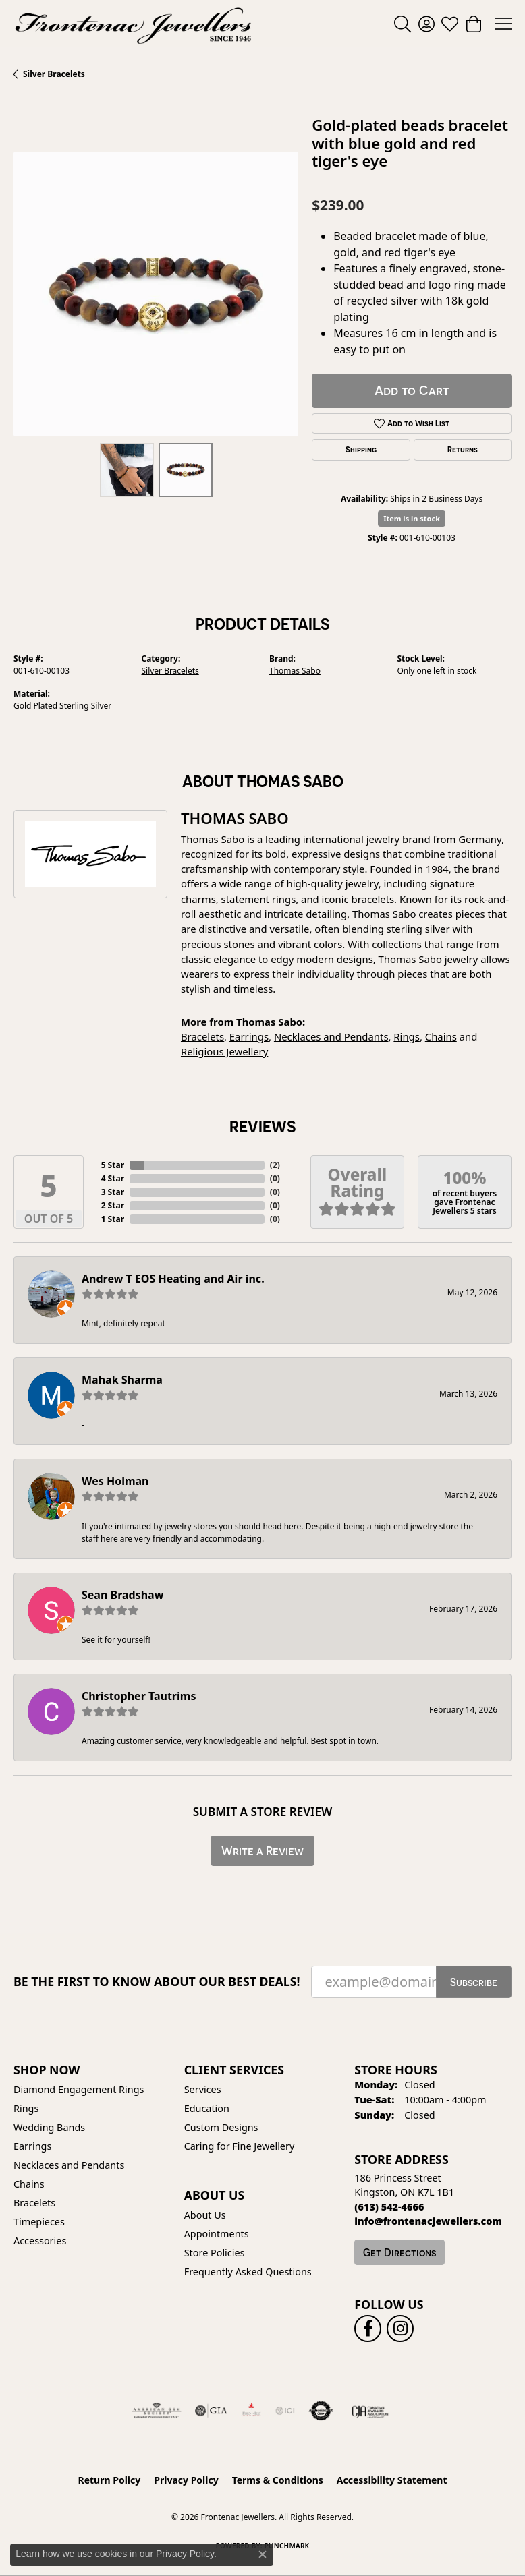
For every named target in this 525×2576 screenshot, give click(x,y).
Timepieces (39, 2221)
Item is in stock (411, 518)
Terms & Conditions (277, 2479)
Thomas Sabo (295, 670)
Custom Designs (221, 2127)
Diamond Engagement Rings (78, 2089)
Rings (406, 1036)
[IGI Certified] (285, 2411)
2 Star (112, 1205)
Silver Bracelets (54, 74)
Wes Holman (115, 1480)
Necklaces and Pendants (331, 1036)
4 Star (112, 1178)
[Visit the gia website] (211, 2411)
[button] (402, 23)
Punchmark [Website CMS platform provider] (287, 2545)
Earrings (249, 1036)
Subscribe (473, 1982)
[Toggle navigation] (503, 23)
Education (206, 2108)
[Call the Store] (389, 2206)
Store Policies (214, 2252)
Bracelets (202, 1036)
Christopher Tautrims (139, 1696)
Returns (462, 450)
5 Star (112, 1165)
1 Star (112, 1219)
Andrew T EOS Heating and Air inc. (173, 1278)
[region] (155, 294)
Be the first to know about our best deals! (156, 1981)
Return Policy (109, 2479)
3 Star (112, 1192)
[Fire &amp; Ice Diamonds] (251, 2411)
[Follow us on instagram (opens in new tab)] (400, 2328)
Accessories (39, 2240)
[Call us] (428, 2221)
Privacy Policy (186, 2479)
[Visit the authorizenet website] (320, 2411)
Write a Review (262, 1851)
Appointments (216, 2233)
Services (202, 2089)
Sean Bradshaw (122, 1594)
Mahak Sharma (122, 1379)
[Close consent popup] (262, 2554)
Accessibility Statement (392, 2479)
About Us (205, 2214)
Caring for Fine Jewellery (239, 2146)
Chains (441, 1036)
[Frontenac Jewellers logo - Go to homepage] (133, 23)
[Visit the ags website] (157, 2411)
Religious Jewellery (224, 1051)
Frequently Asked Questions (248, 2271)
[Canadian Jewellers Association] (370, 2411)
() (275, 1165)
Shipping (361, 450)
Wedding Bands (49, 2127)
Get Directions (399, 2252)
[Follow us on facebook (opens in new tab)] (367, 2328)
